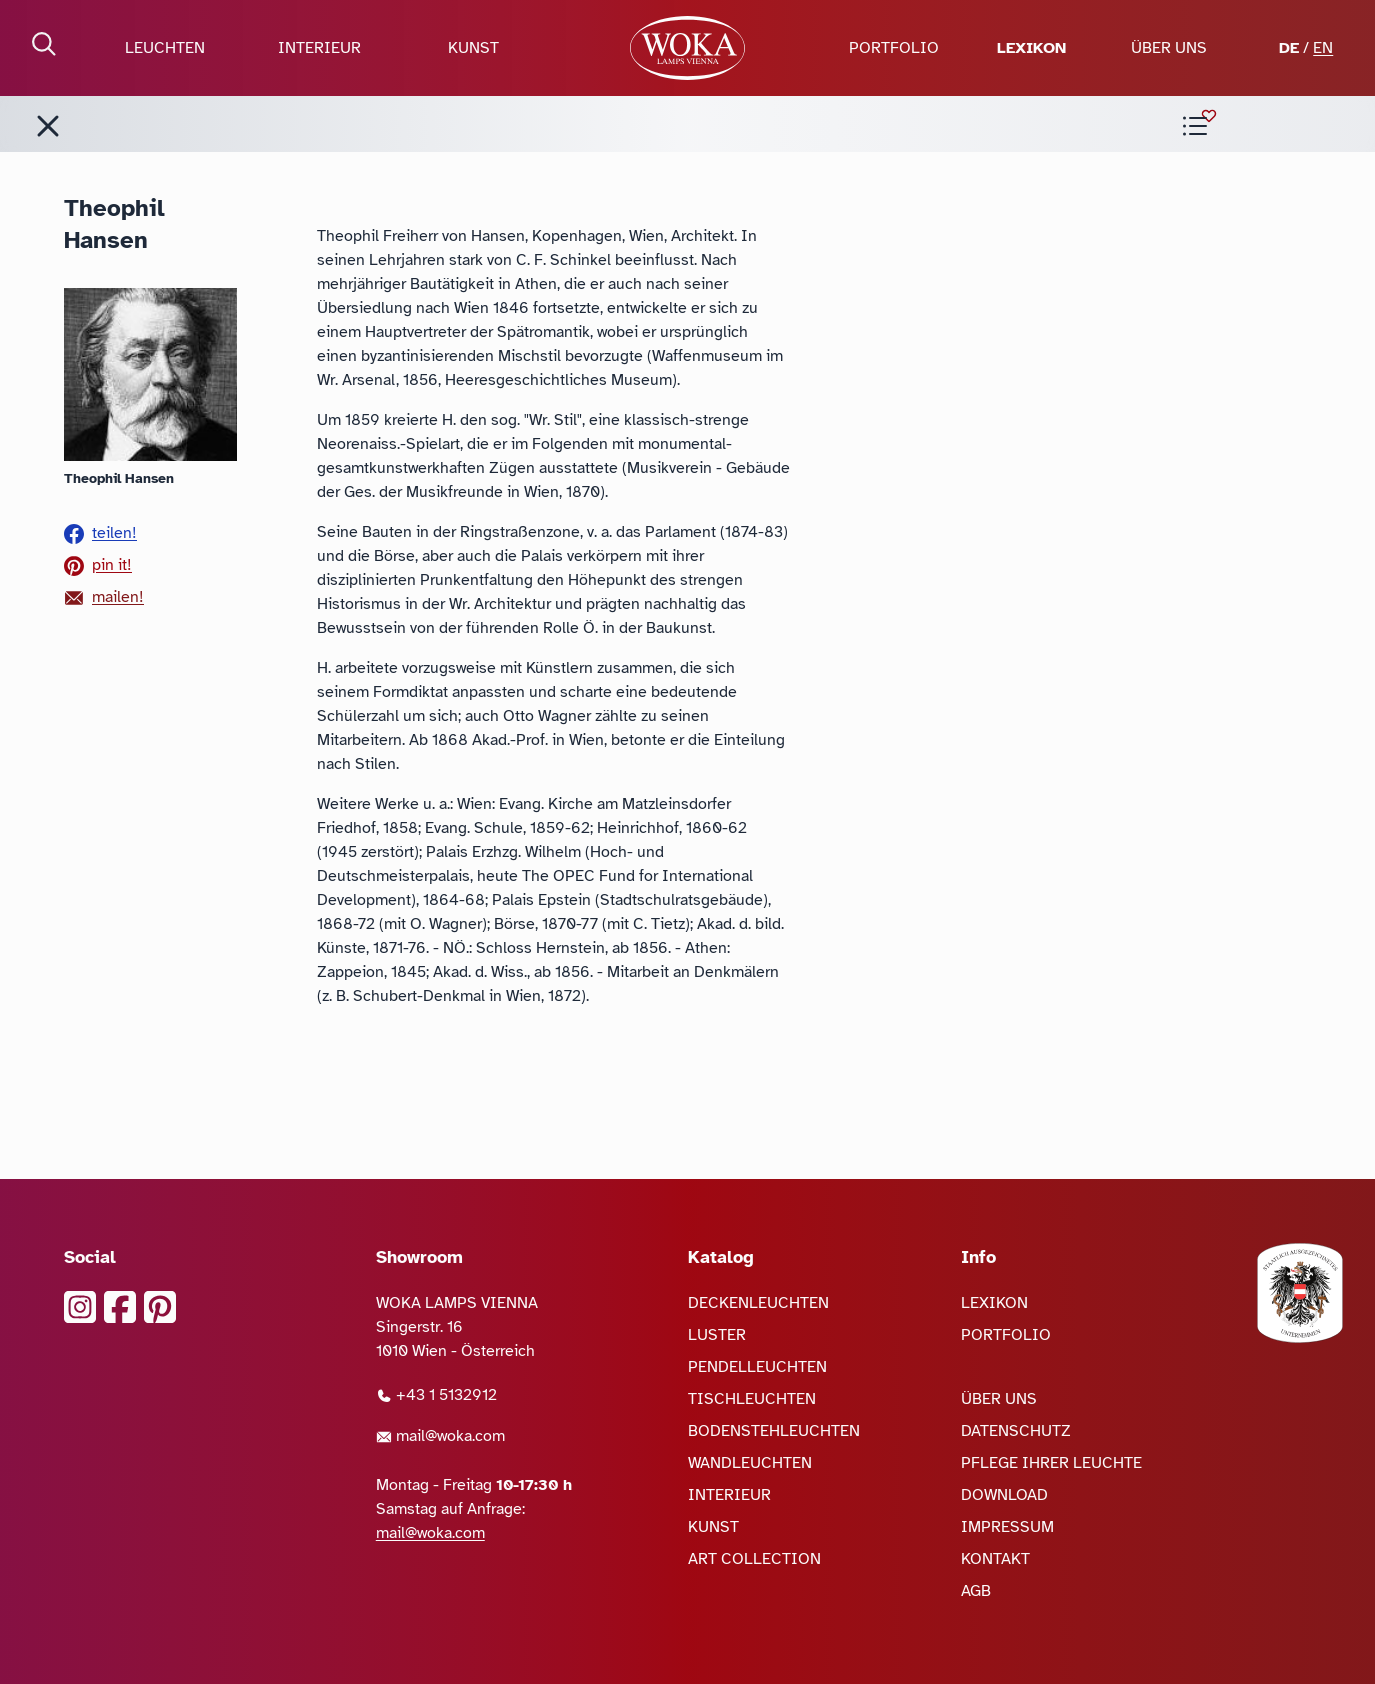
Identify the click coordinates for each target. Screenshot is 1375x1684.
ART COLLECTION (754, 1559)
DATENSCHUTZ (1016, 1431)
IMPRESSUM (1007, 1527)
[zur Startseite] (687, 48)
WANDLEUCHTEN (750, 1463)
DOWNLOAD (1004, 1495)
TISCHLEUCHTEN (752, 1399)
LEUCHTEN (165, 48)
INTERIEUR (319, 48)
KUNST (473, 48)
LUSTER (717, 1335)
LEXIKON (1031, 48)
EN (1323, 48)
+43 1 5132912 (436, 1395)
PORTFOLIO (894, 48)
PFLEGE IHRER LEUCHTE (1051, 1463)
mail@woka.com (440, 1436)
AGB (976, 1591)
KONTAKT (995, 1559)
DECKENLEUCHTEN (758, 1303)
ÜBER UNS (1169, 48)
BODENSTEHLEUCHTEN (774, 1431)
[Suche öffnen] (44, 44)
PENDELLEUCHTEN (757, 1367)
